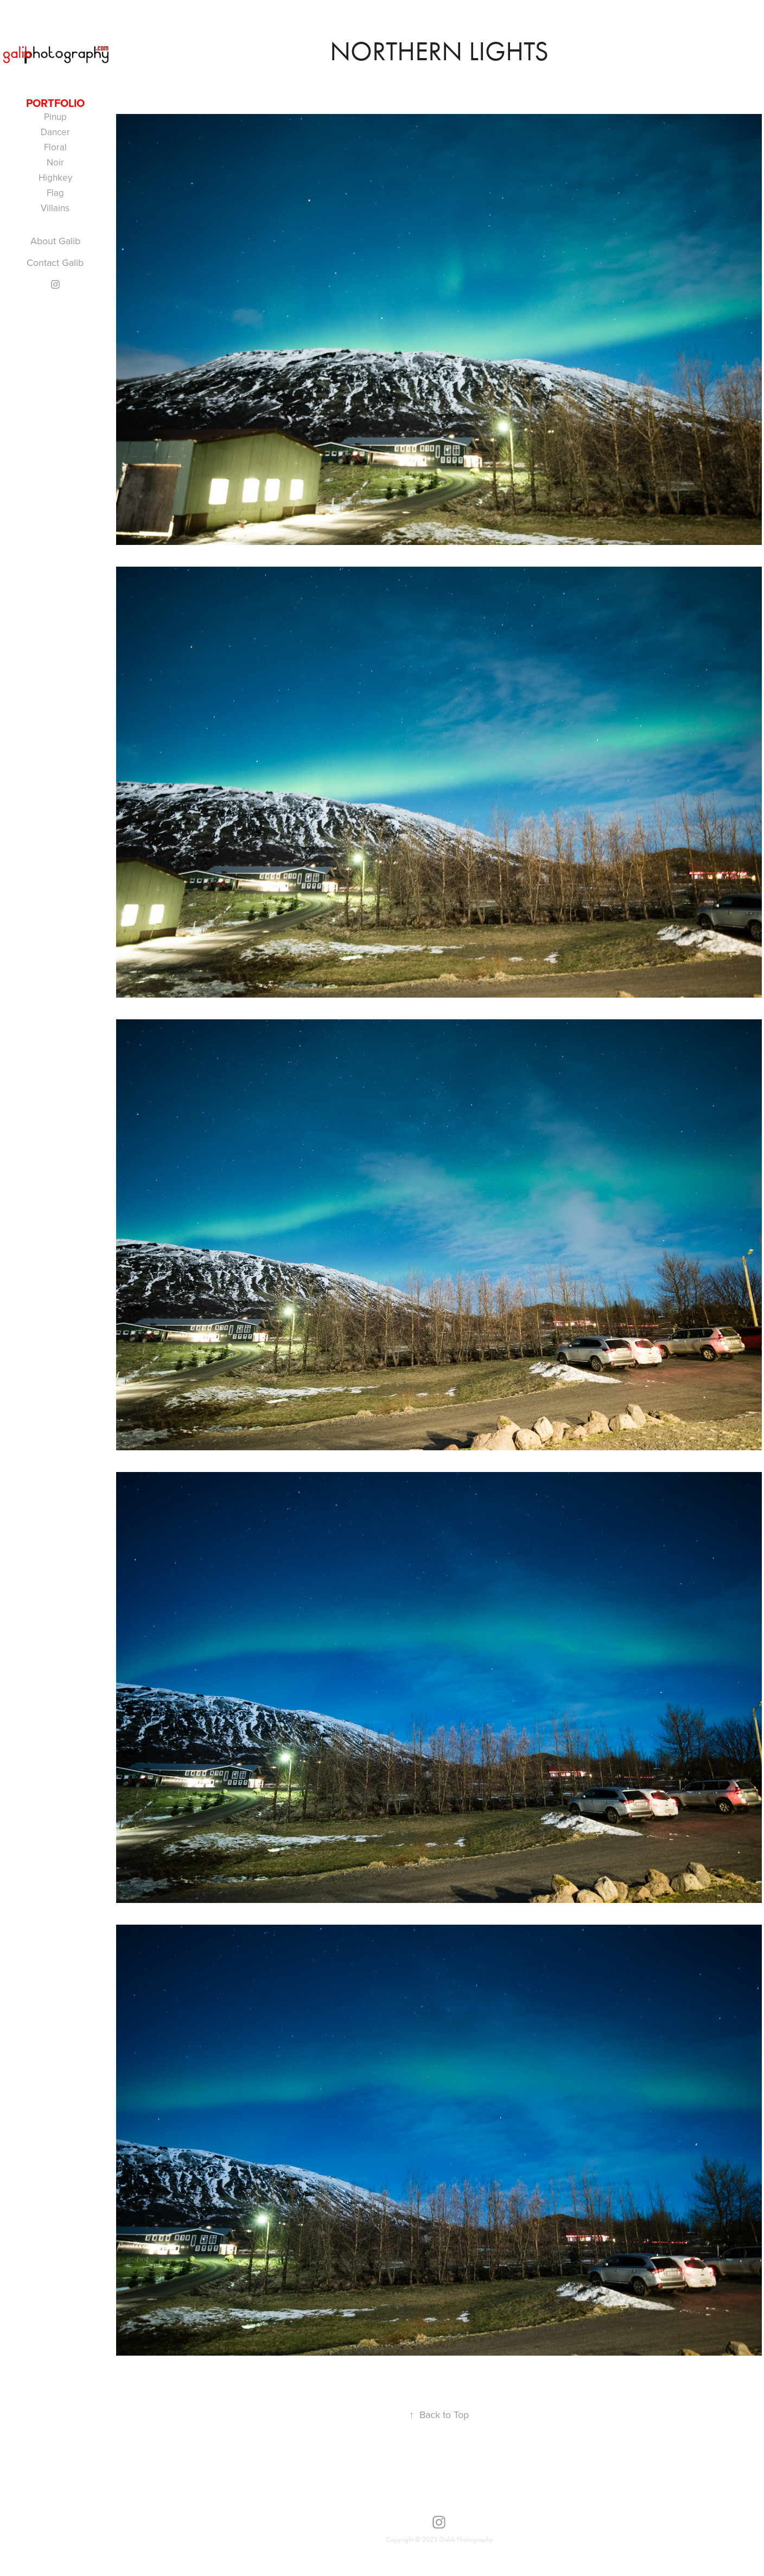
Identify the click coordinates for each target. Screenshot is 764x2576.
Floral (55, 147)
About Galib (55, 241)
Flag (55, 192)
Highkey (55, 177)
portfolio (55, 103)
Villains (55, 207)
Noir (55, 162)
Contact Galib (55, 262)
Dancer (55, 131)
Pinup (55, 116)
